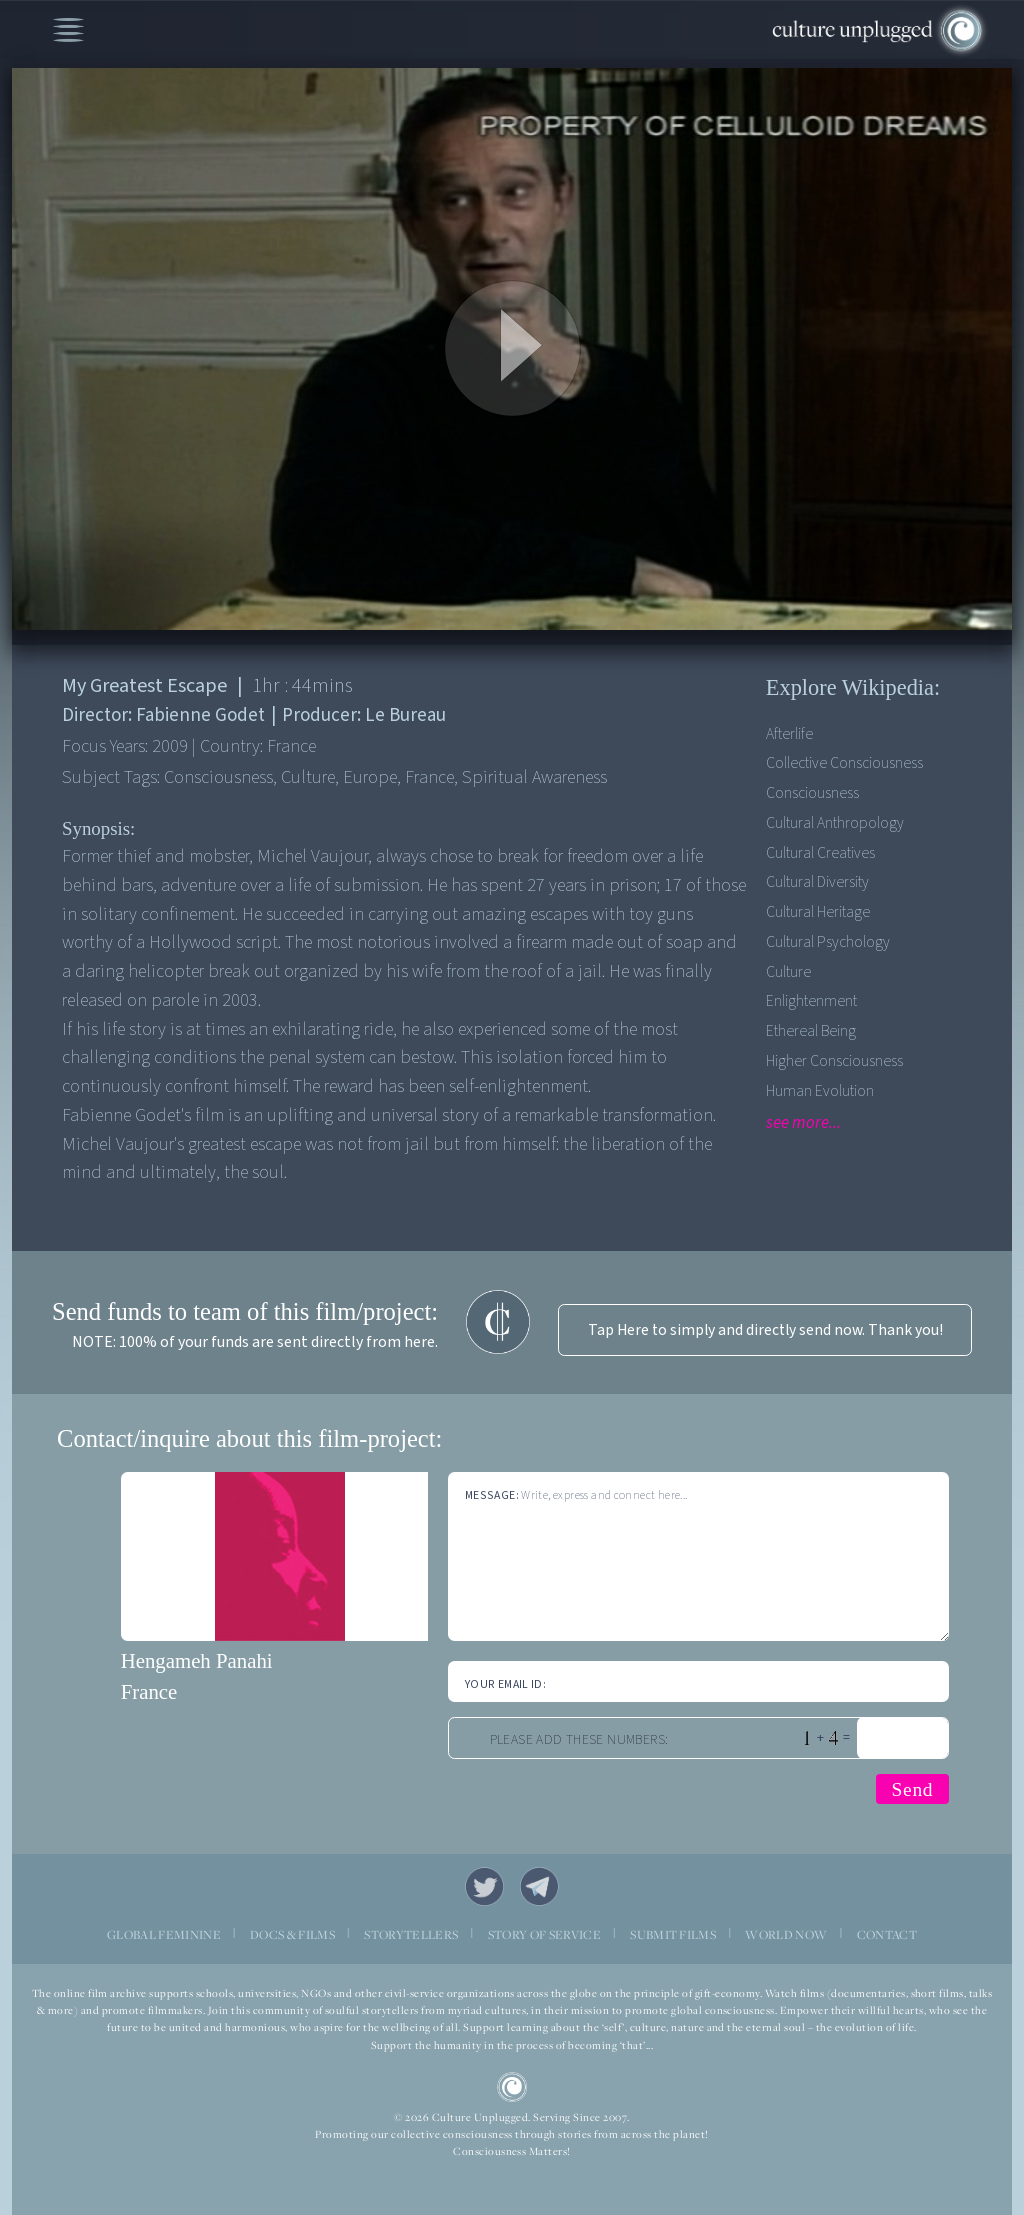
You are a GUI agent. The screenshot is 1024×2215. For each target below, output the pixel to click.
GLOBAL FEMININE (164, 1934)
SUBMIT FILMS (673, 1934)
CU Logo (512, 2087)
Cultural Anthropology (835, 823)
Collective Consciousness (844, 763)
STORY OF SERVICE (544, 1934)
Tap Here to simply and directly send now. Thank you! (765, 1330)
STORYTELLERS (411, 1934)
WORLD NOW (786, 1934)
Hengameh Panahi (197, 1660)
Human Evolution (820, 1091)
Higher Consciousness (834, 1061)
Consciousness (812, 793)
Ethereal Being (811, 1031)
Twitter (484, 1886)
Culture (788, 972)
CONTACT (887, 1934)
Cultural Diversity (817, 882)
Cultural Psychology (828, 942)
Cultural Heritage (818, 912)
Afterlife (789, 734)
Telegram (539, 1886)
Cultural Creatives (820, 853)
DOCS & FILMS (292, 1934)
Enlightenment (811, 1001)
